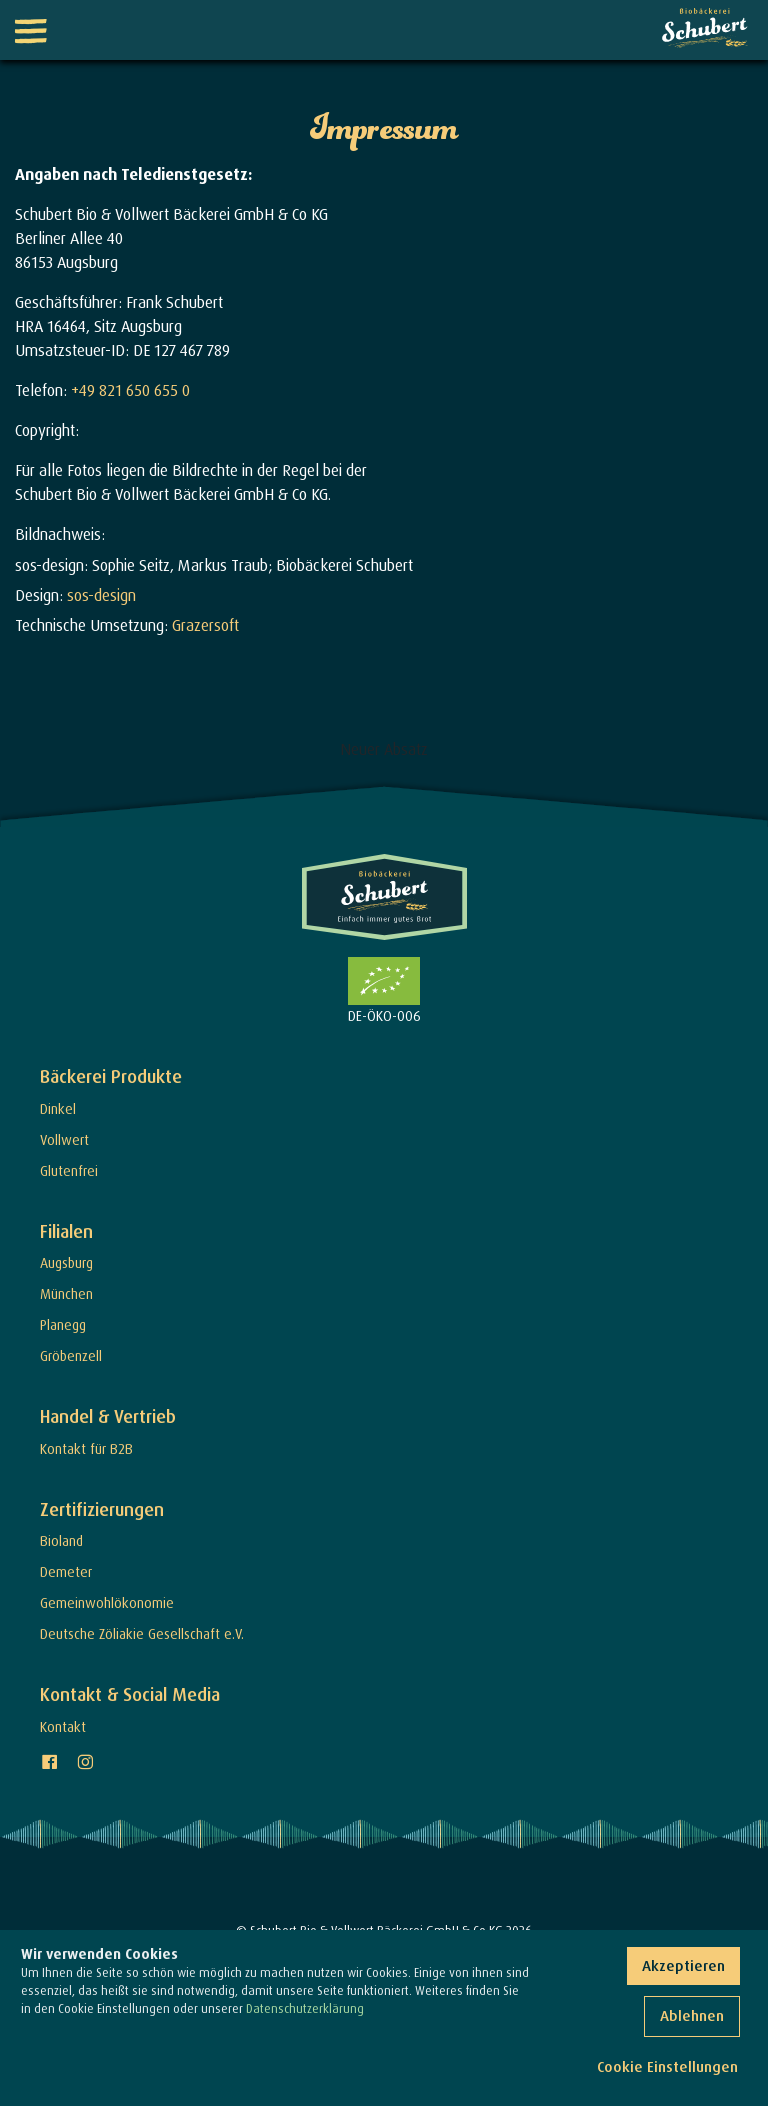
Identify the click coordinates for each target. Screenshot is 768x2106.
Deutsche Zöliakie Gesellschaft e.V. (142, 1633)
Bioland (61, 1540)
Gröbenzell (71, 1355)
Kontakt (63, 1726)
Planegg (63, 1324)
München (66, 1293)
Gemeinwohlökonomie (107, 1602)
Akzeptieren (683, 1965)
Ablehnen (692, 2015)
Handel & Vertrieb (108, 1416)
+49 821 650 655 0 (130, 390)
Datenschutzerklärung (305, 2008)
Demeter (66, 1571)
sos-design (101, 595)
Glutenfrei (69, 1170)
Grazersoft (205, 625)
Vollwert (64, 1139)
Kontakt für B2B (86, 1448)
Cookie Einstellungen (667, 2066)
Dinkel (58, 1108)
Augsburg (66, 1262)
